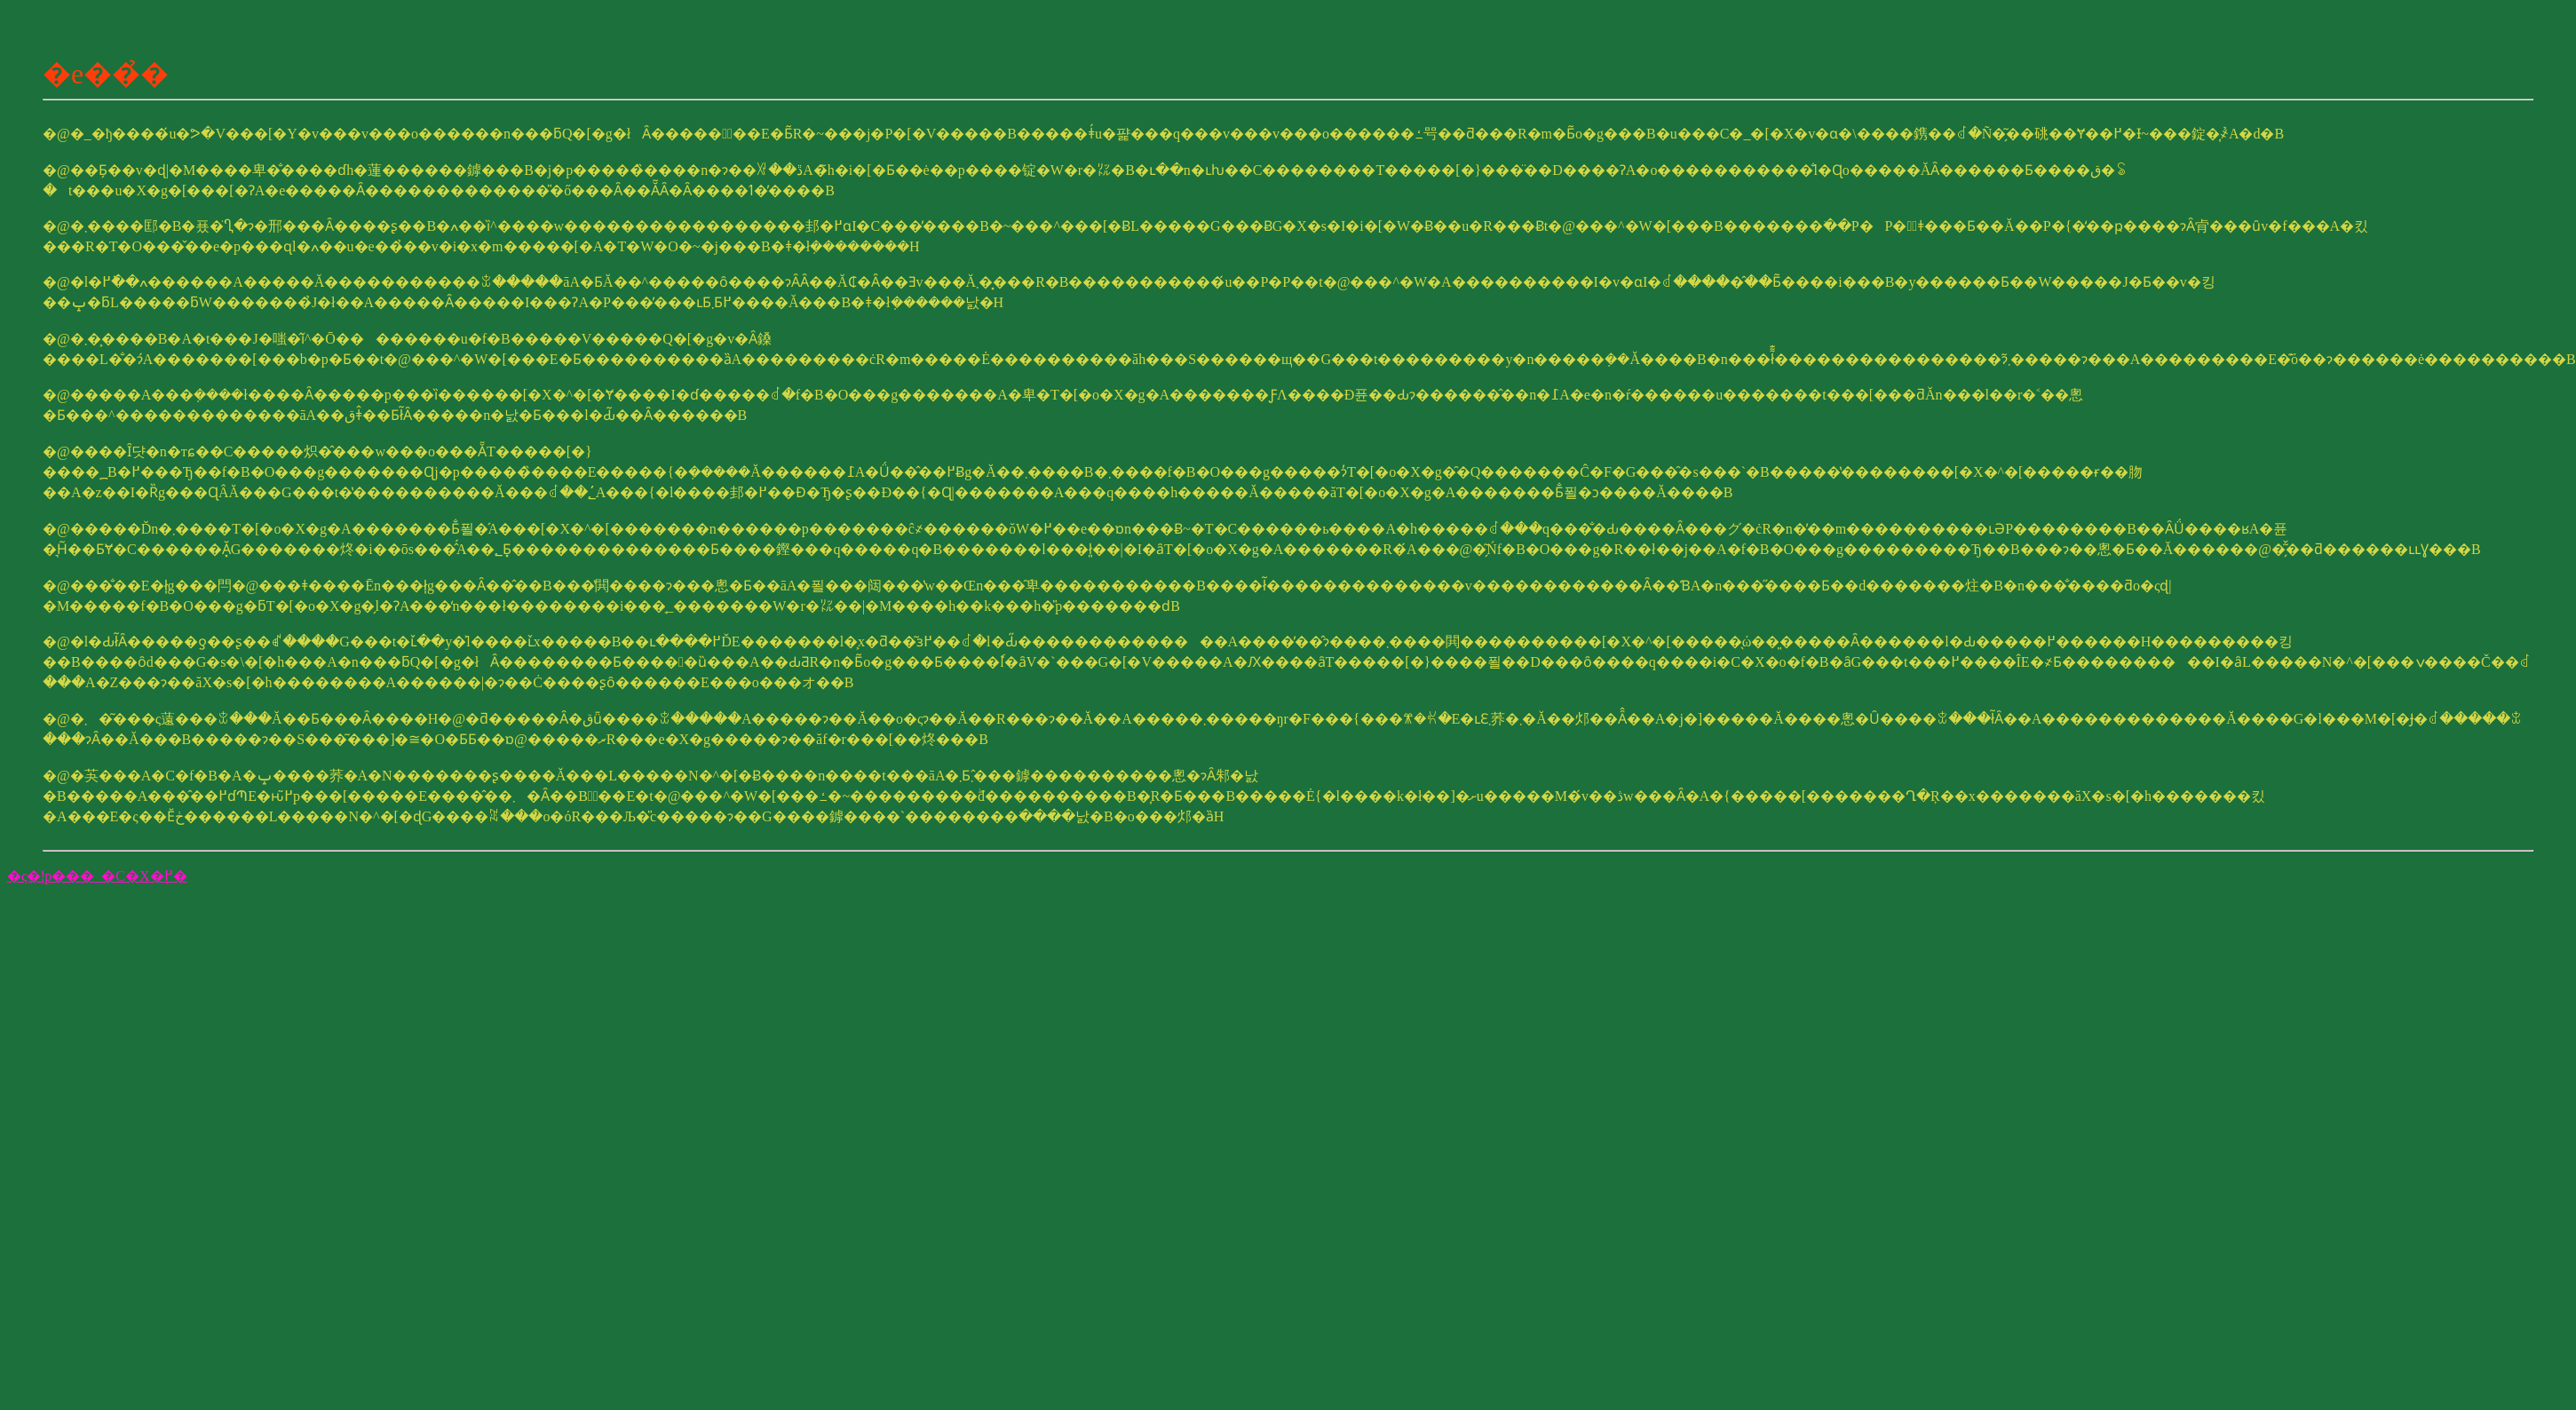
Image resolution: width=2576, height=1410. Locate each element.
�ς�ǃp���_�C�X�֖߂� (97, 875)
